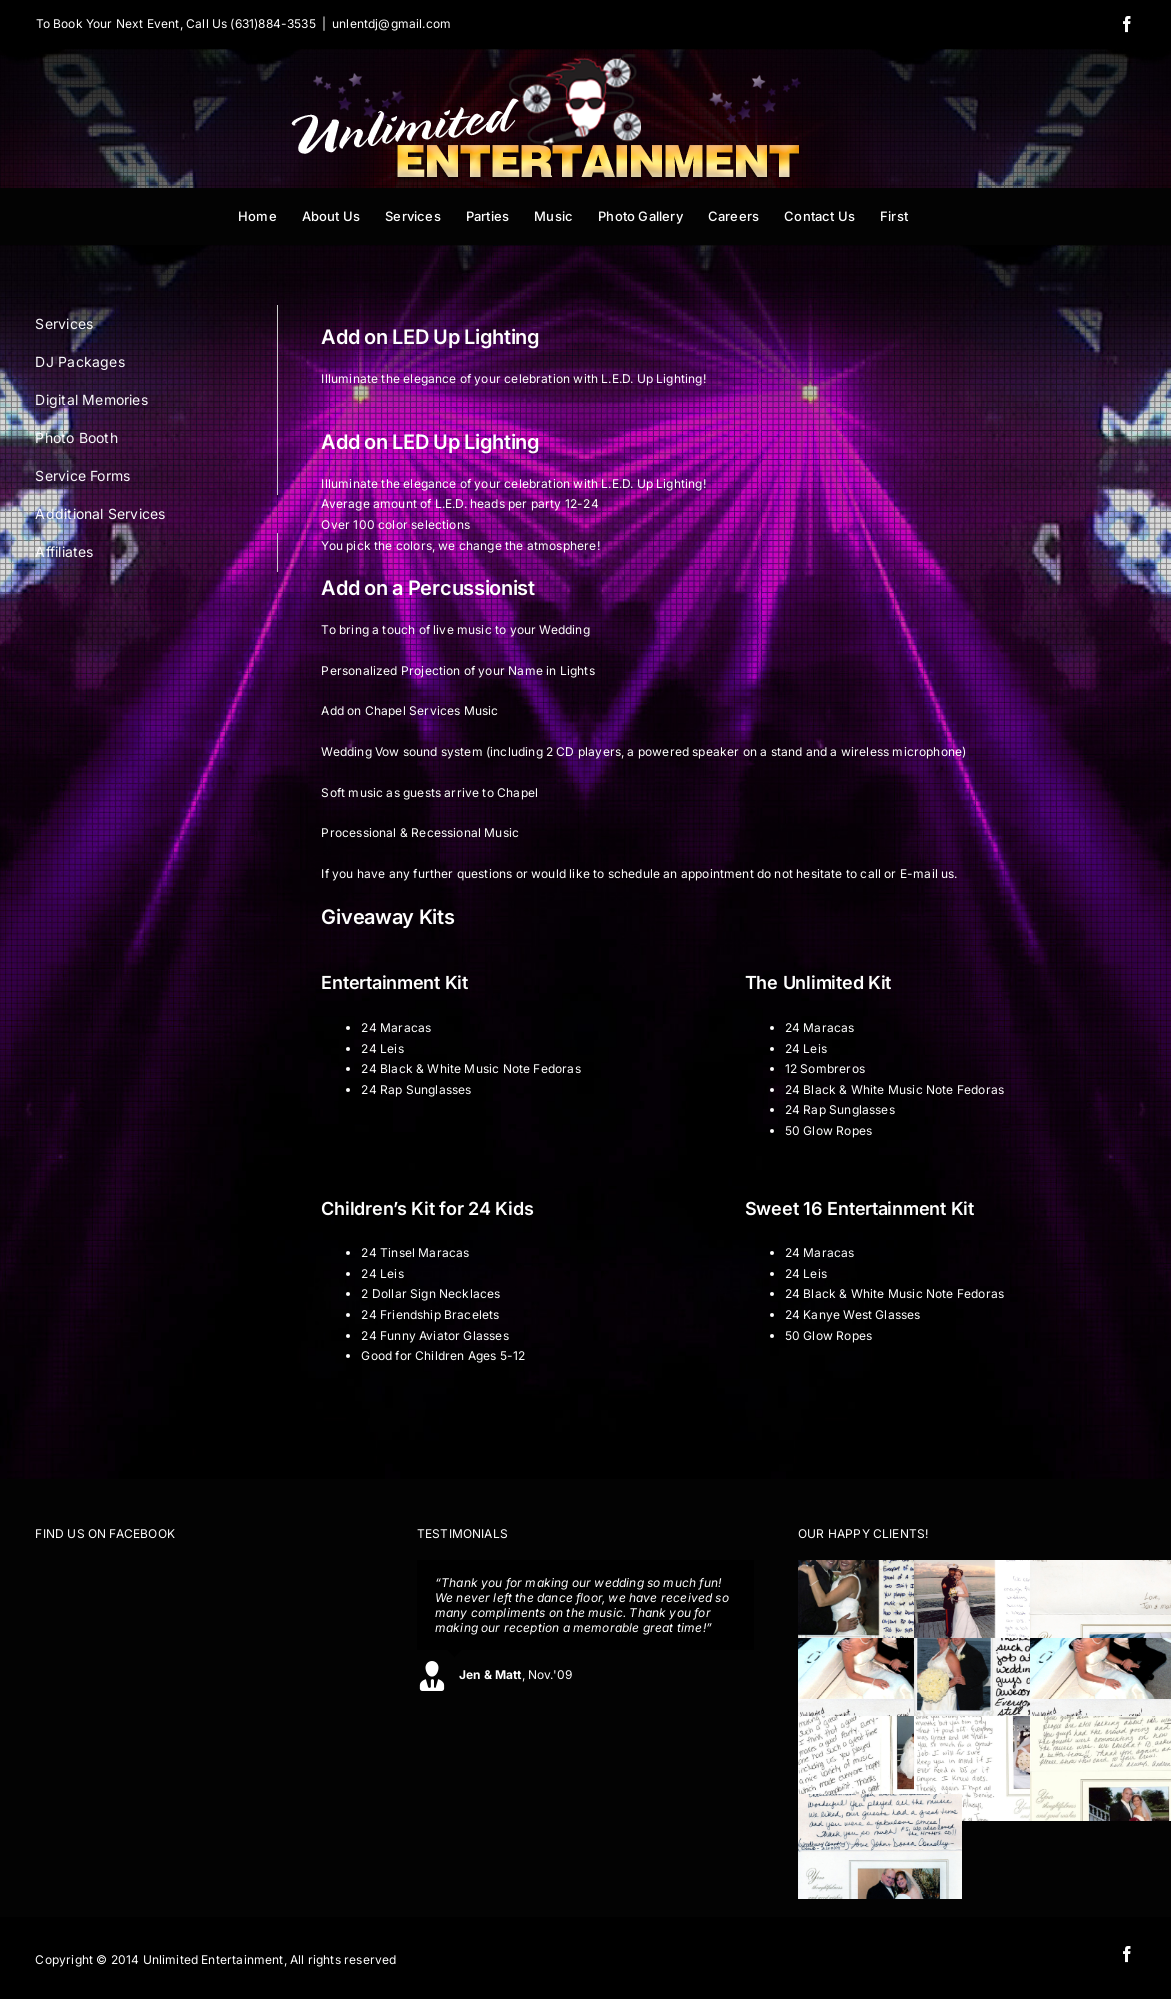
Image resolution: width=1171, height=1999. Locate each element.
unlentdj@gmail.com (391, 23)
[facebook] (1127, 1954)
